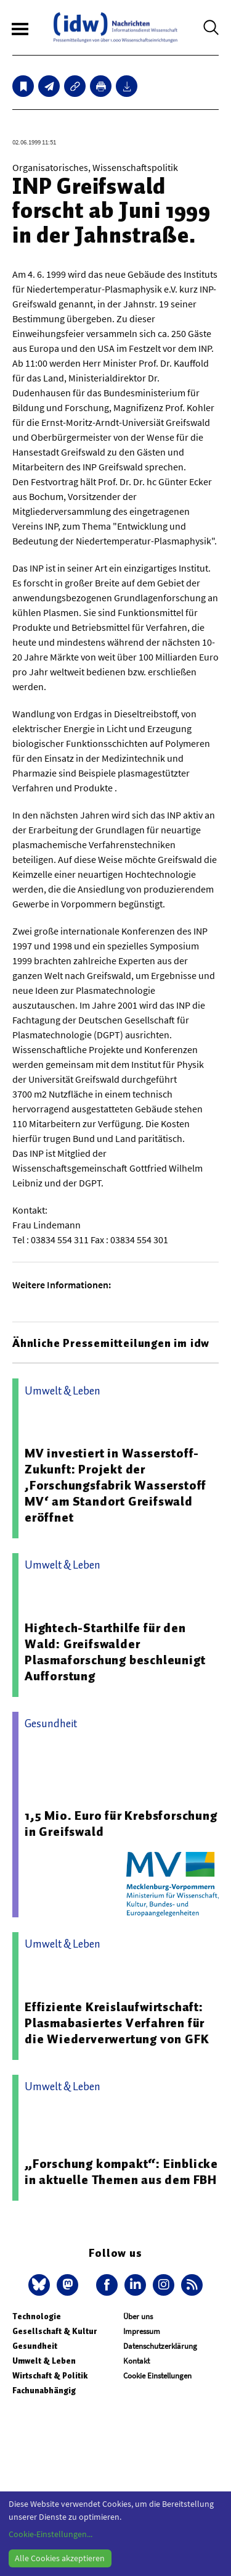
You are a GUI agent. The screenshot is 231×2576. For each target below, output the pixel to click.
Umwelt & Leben (44, 2361)
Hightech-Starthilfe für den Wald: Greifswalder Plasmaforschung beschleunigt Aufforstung (115, 1652)
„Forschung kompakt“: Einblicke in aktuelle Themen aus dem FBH (121, 2171)
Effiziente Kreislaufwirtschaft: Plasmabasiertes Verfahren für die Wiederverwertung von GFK (117, 2023)
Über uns (138, 2316)
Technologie (36, 2316)
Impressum (141, 2331)
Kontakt (136, 2361)
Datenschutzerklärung (160, 2346)
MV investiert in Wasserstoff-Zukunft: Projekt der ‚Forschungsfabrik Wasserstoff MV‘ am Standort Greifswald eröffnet (115, 1485)
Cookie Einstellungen (157, 2375)
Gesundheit (34, 2346)
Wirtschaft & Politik (49, 2376)
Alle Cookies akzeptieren (60, 2558)
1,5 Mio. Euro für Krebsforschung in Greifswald (121, 1823)
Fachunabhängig (44, 2390)
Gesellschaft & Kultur (54, 2331)
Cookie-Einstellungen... (50, 2534)
